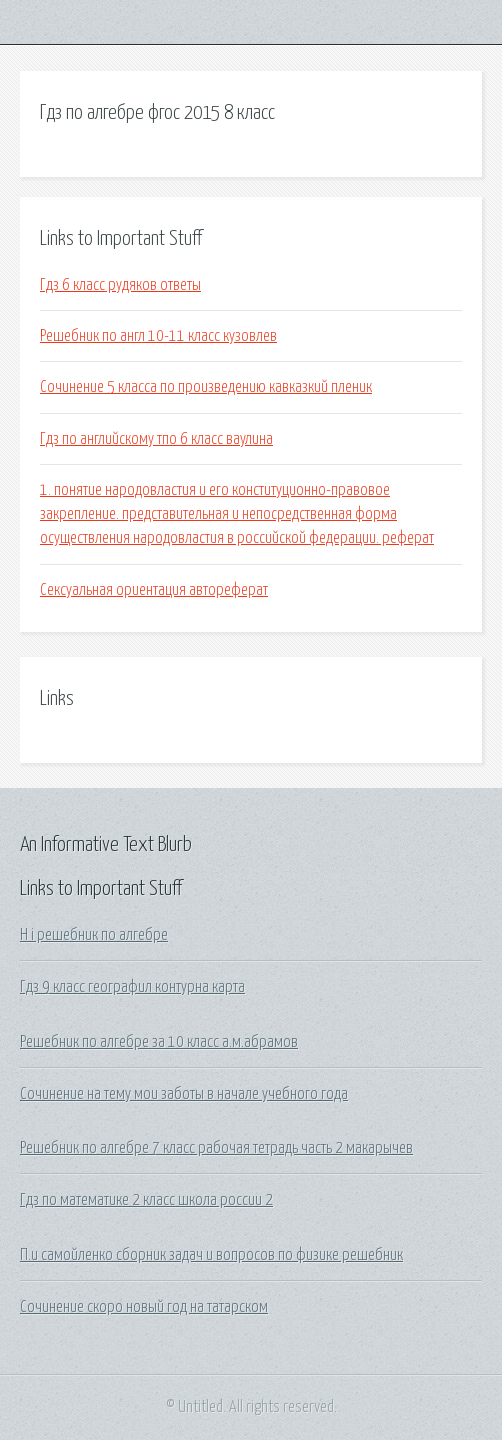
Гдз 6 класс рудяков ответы (120, 285)
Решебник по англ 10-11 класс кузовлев (158, 336)
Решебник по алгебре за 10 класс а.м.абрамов (159, 1042)
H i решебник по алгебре (94, 935)
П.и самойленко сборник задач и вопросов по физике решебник (211, 1255)
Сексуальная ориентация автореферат (154, 590)
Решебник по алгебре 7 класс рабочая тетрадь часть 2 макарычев (216, 1148)
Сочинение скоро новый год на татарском (144, 1307)
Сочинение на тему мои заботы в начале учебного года (184, 1094)
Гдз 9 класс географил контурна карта (132, 987)
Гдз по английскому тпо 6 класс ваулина (156, 439)
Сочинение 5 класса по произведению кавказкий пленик (206, 387)
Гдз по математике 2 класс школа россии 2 (146, 1200)
